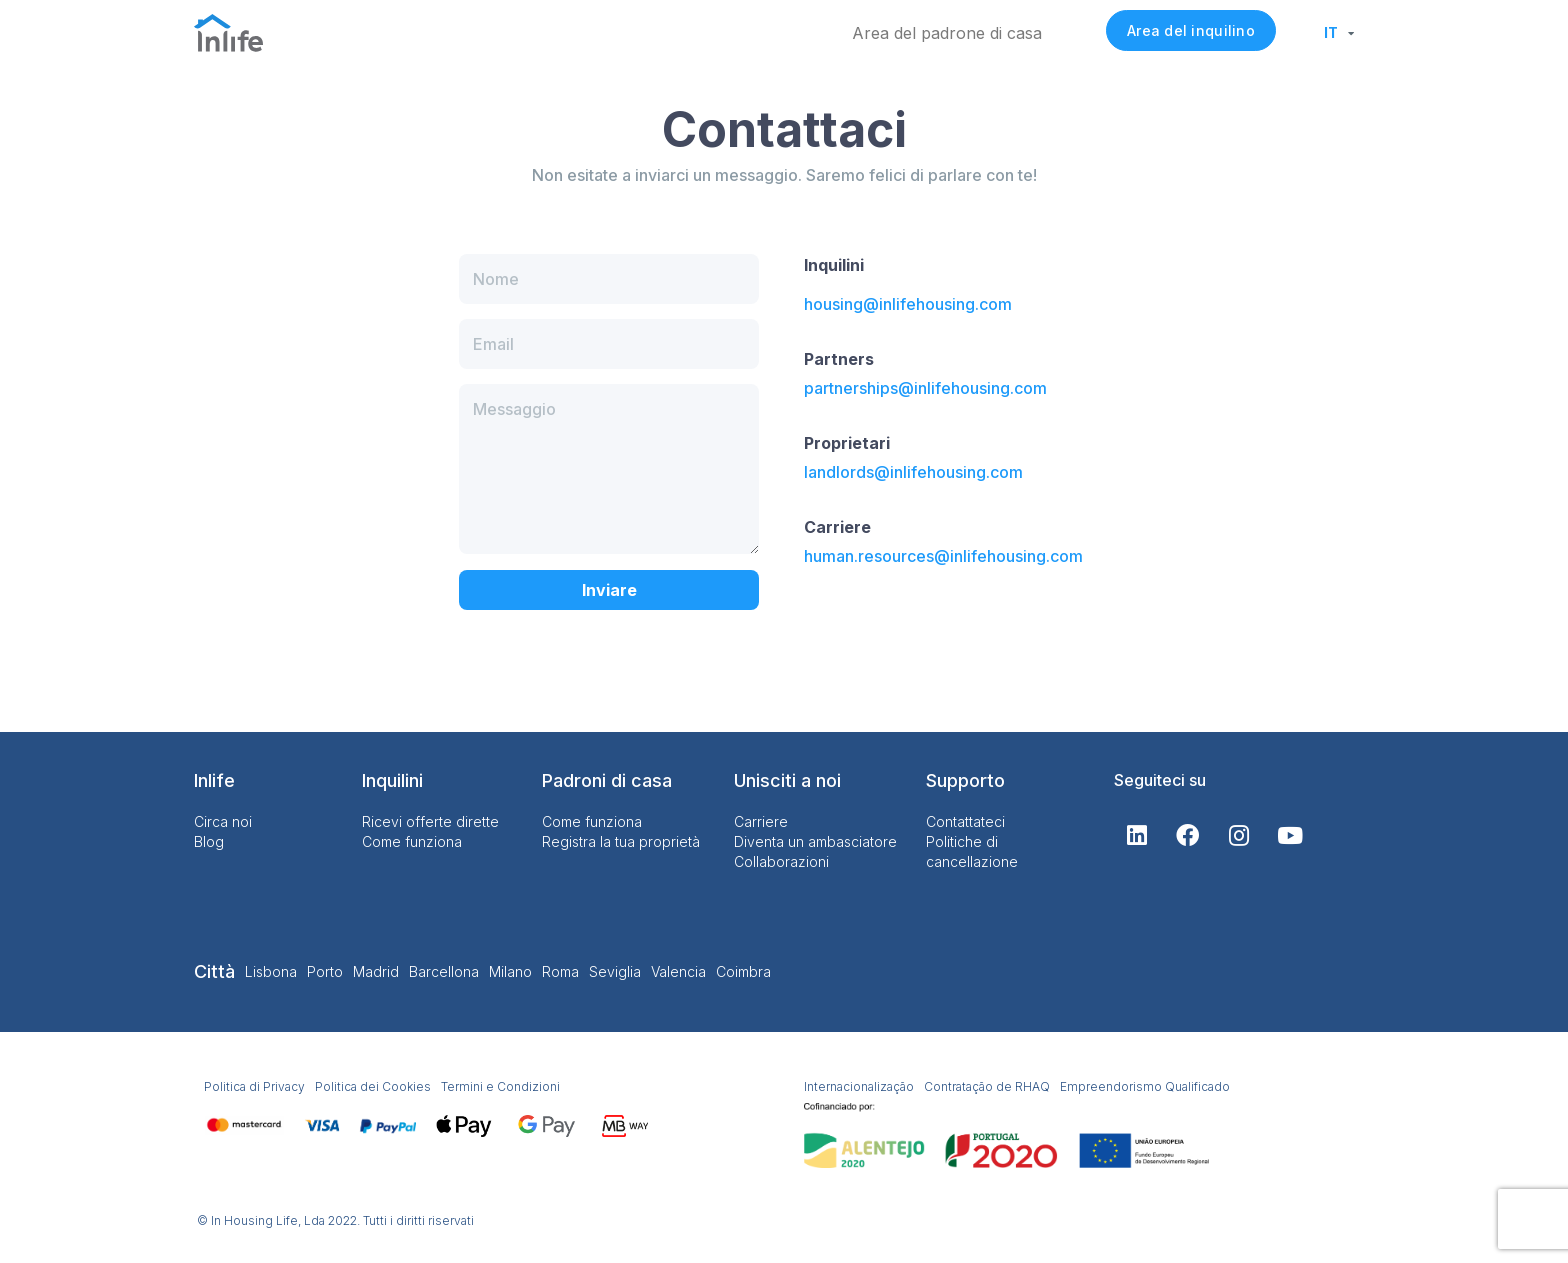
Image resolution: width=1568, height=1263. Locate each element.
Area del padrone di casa (947, 33)
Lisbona (271, 971)
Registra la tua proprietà (621, 841)
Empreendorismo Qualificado (1145, 1086)
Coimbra (743, 971)
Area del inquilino (1191, 30)
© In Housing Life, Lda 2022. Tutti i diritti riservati (335, 1220)
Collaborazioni (781, 861)
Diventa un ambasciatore (815, 841)
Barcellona (444, 971)
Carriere (761, 821)
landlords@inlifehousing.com (913, 472)
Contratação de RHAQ (987, 1086)
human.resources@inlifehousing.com (943, 556)
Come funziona (412, 841)
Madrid (376, 971)
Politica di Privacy (254, 1086)
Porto (325, 971)
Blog (209, 841)
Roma (560, 971)
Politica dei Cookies (373, 1086)
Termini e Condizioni (500, 1086)
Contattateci (965, 821)
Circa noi (223, 821)
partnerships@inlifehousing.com (925, 388)
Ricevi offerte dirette (430, 821)
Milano (510, 971)
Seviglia (615, 971)
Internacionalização (859, 1086)
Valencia (678, 971)
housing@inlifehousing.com (908, 304)
